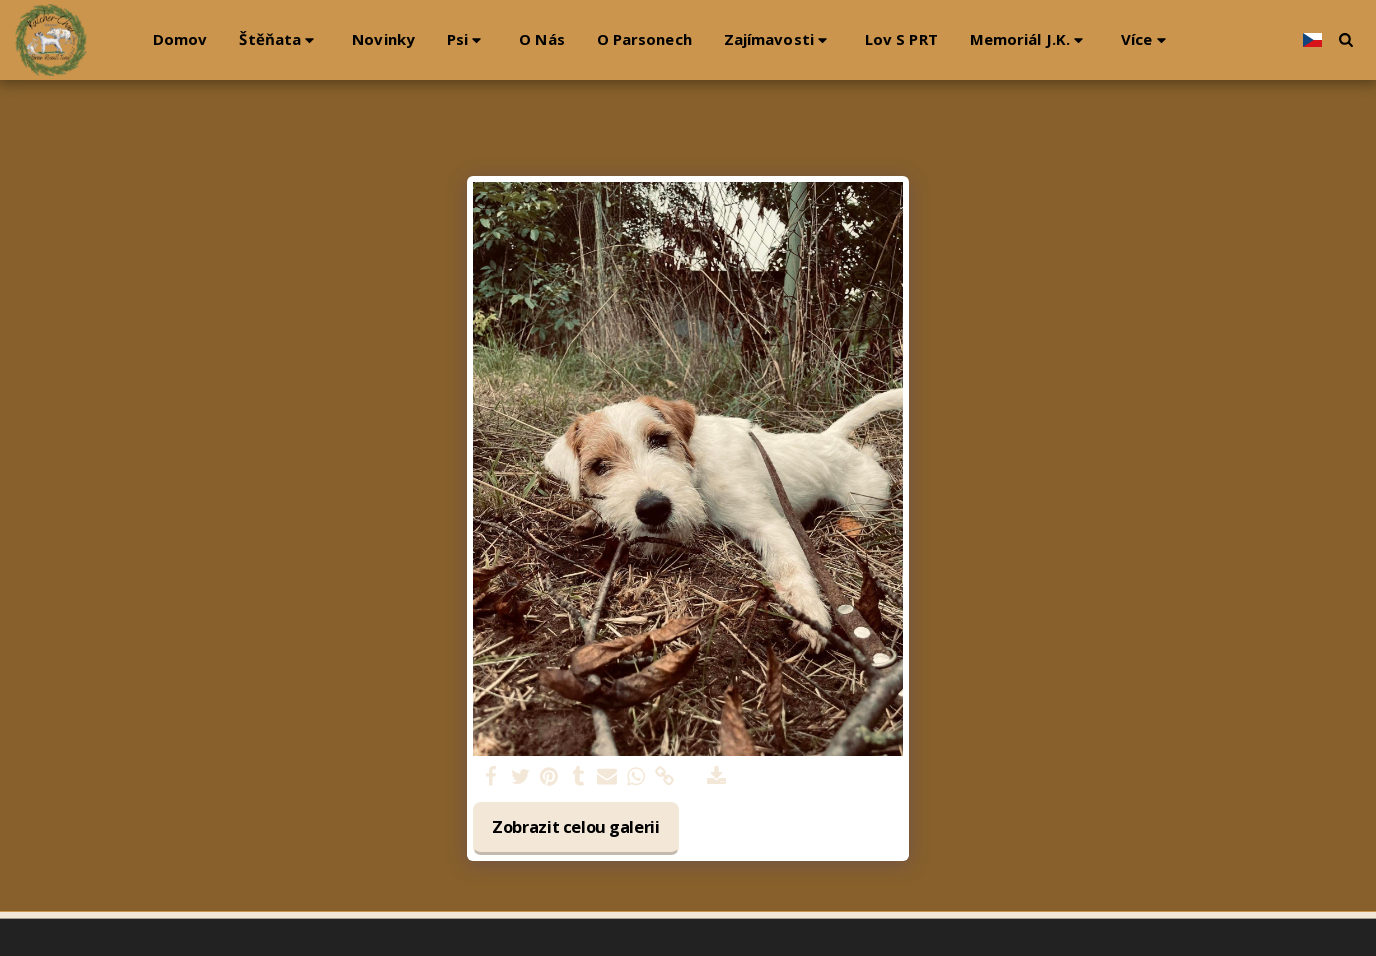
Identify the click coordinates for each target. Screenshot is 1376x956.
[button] (279, 39)
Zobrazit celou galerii (576, 826)
